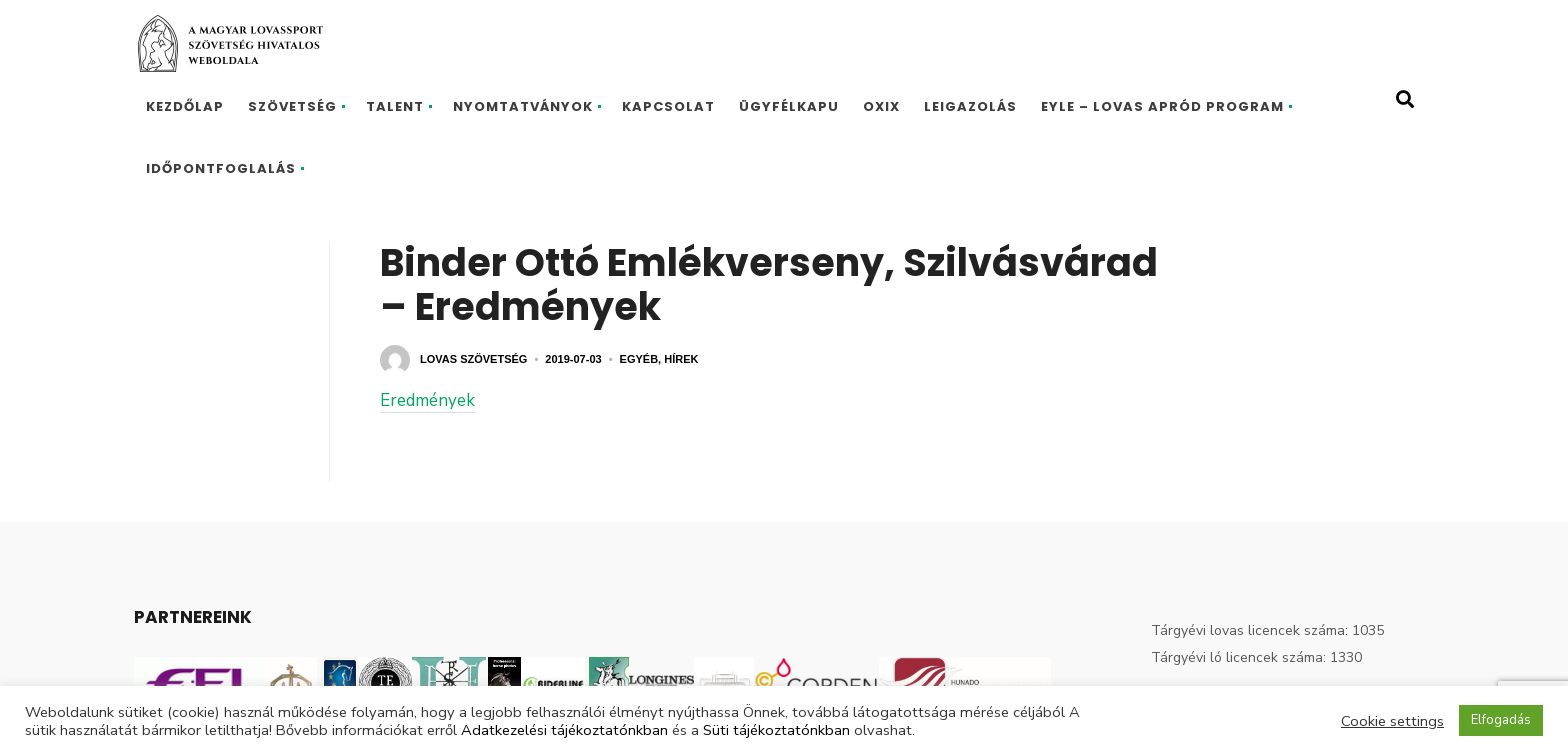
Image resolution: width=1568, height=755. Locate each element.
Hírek (681, 359)
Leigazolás (970, 106)
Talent (395, 106)
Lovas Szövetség (473, 359)
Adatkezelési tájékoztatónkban (564, 730)
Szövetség (292, 106)
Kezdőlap (185, 106)
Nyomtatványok (523, 106)
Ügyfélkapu (789, 106)
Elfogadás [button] (1501, 720)
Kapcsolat (668, 106)
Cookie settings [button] (1392, 721)
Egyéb (639, 359)
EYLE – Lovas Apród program (1162, 106)
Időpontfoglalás (221, 168)
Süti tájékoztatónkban (776, 730)
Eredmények (427, 400)
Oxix (881, 106)
